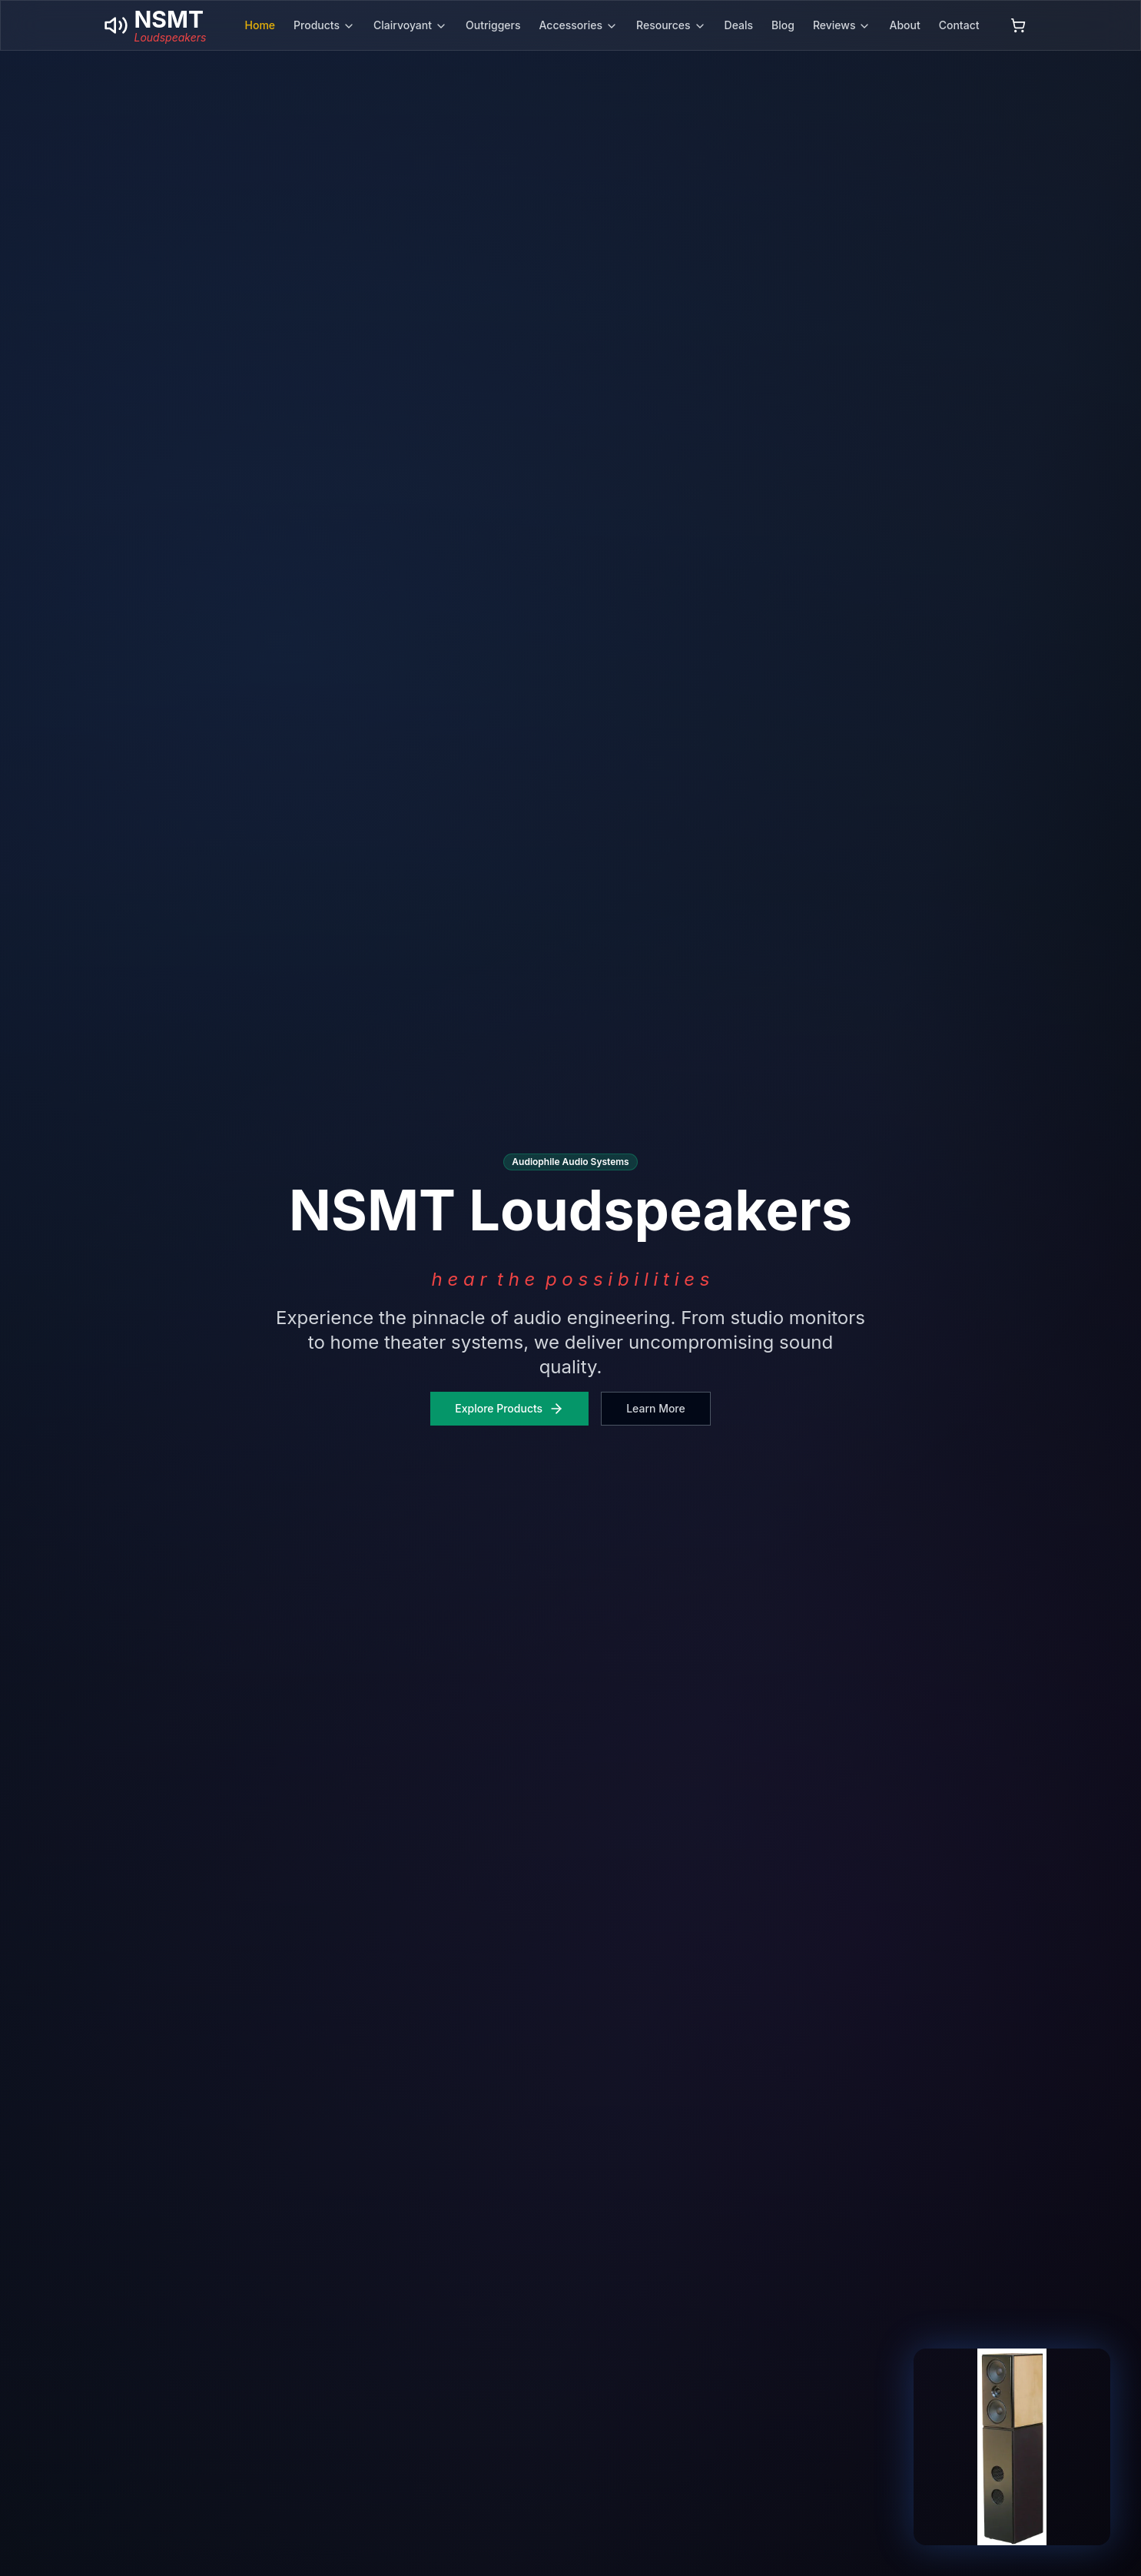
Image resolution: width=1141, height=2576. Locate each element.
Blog (782, 25)
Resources (671, 25)
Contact (959, 25)
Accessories (579, 25)
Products (324, 25)
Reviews (842, 25)
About (904, 25)
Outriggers (493, 25)
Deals (739, 25)
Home (260, 25)
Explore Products (509, 1408)
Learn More (655, 1408)
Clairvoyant (410, 25)
